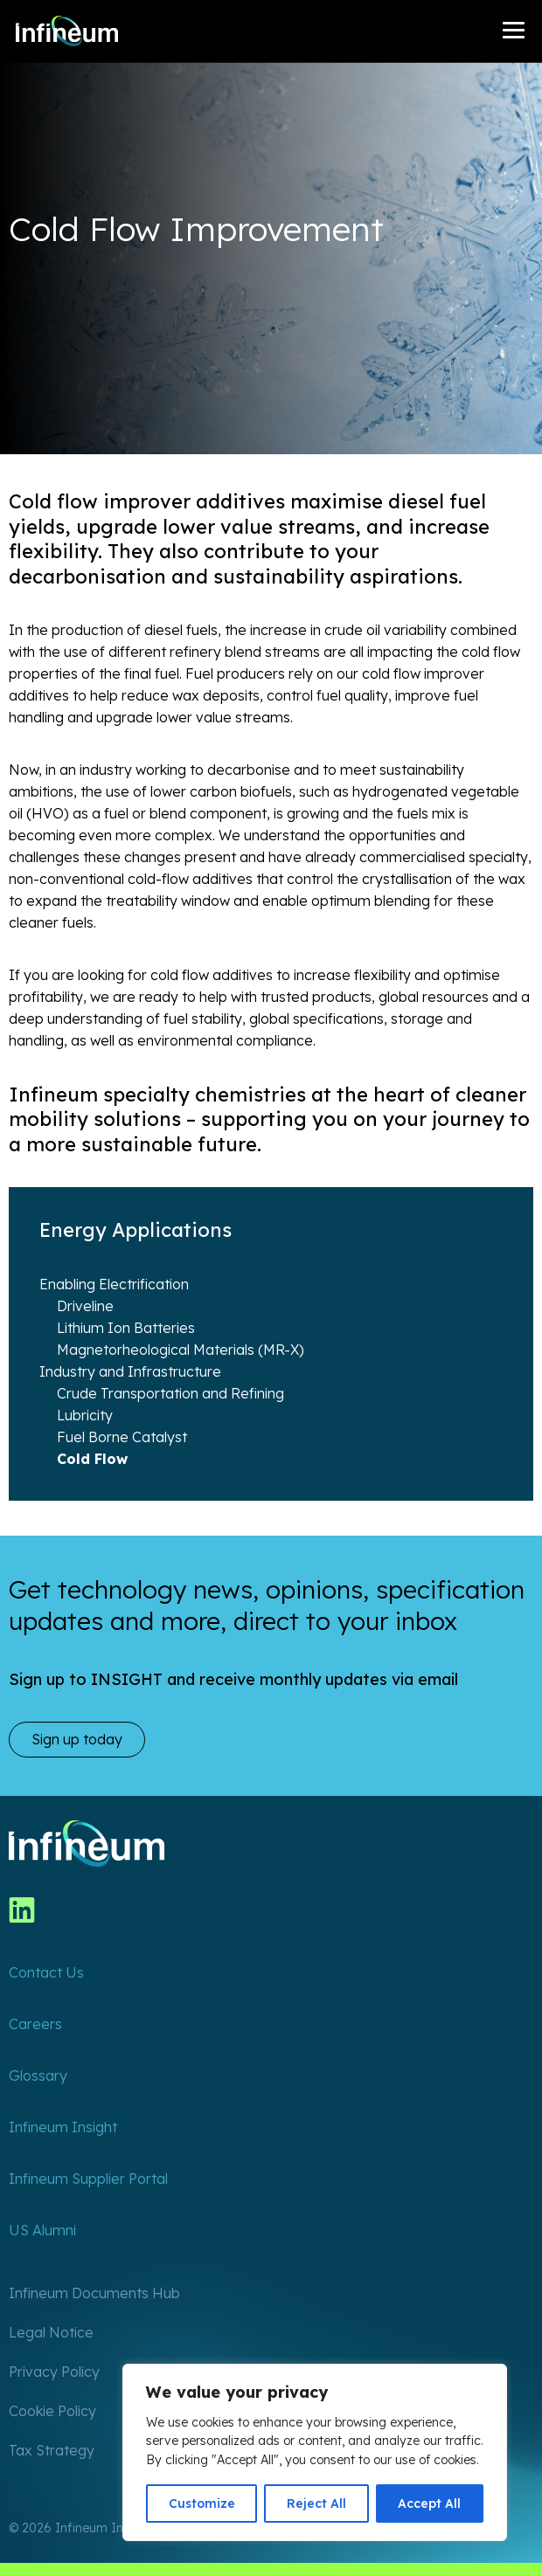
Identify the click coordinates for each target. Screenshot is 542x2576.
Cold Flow (92, 1459)
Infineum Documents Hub (94, 2293)
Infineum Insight (63, 2127)
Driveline (85, 1306)
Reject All (316, 2503)
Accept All (429, 2503)
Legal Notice (51, 2332)
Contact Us (46, 1972)
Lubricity (85, 1415)
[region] (314, 2452)
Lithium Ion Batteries (126, 1327)
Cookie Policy (52, 2411)
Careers (35, 2024)
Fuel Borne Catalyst (122, 1437)
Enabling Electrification (114, 1284)
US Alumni (42, 2230)
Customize (202, 2503)
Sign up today (76, 1739)
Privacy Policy (54, 2371)
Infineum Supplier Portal (88, 2178)
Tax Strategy (51, 2450)
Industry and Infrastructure (130, 1371)
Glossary (38, 2075)
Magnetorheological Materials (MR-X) (180, 1349)
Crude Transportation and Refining (170, 1393)
